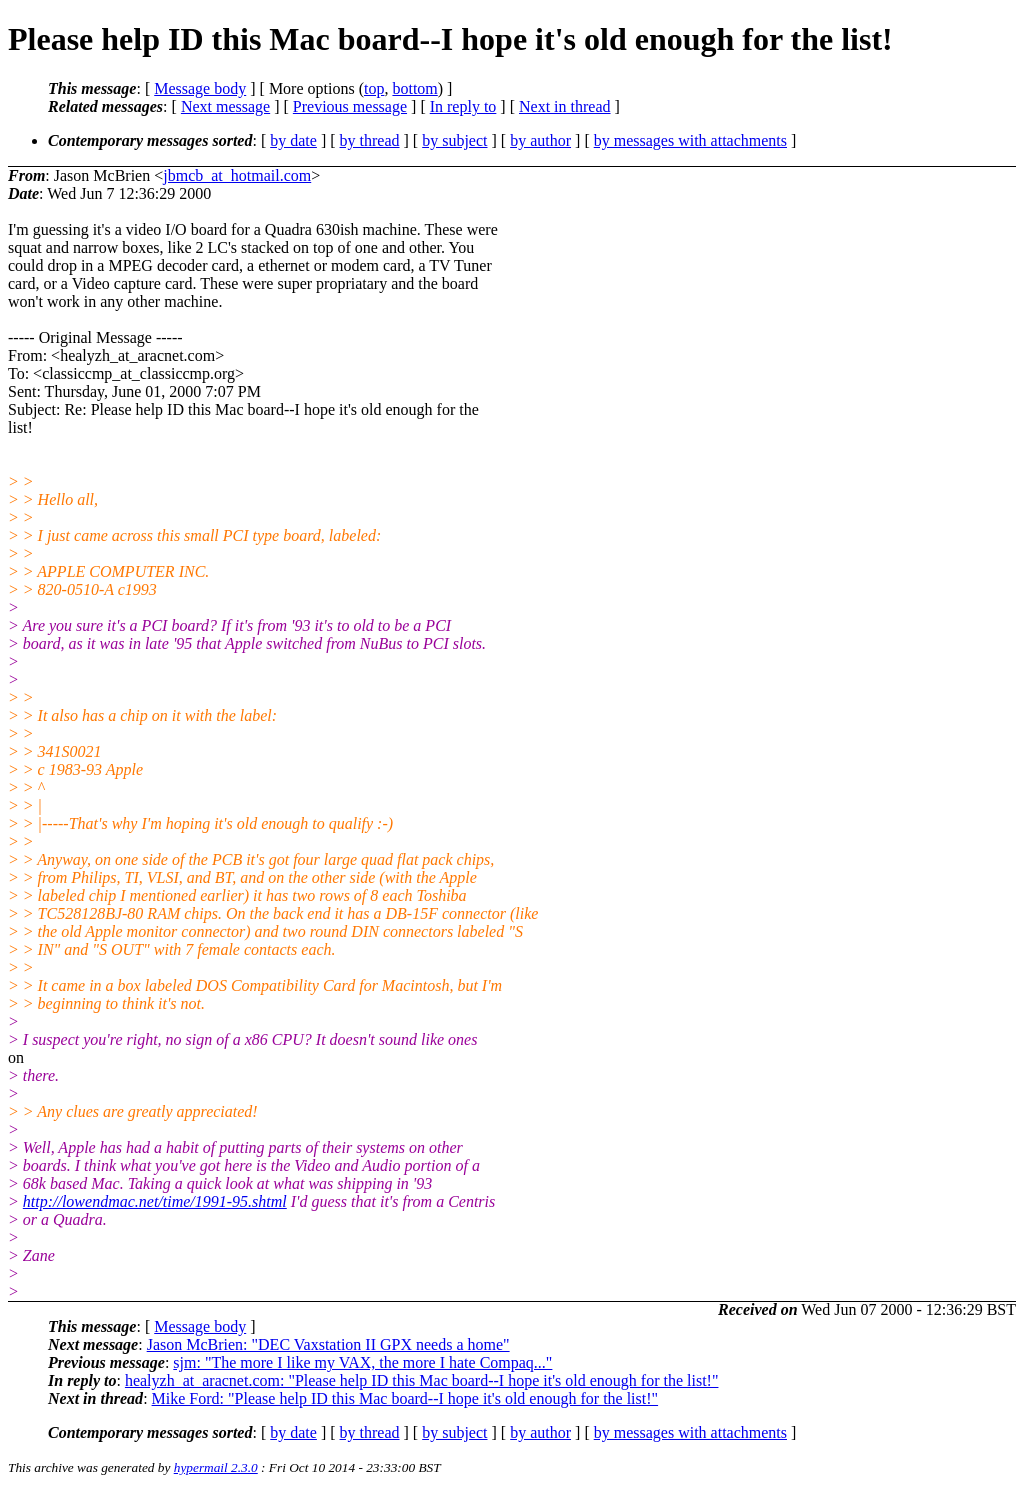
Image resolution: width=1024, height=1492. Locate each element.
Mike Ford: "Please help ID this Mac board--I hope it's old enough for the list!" (405, 1398)
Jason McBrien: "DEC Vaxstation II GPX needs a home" (328, 1344)
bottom (414, 88)
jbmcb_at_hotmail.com (237, 175)
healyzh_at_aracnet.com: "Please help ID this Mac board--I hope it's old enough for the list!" (422, 1380)
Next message (225, 106)
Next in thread (565, 106)
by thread (370, 140)
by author (540, 140)
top (374, 88)
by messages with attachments (690, 140)
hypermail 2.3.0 (216, 1467)
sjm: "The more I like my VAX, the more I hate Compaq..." (362, 1362)
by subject (454, 140)
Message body (200, 88)
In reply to (463, 106)
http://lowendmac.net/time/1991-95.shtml (155, 1201)
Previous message (350, 106)
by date (293, 140)
